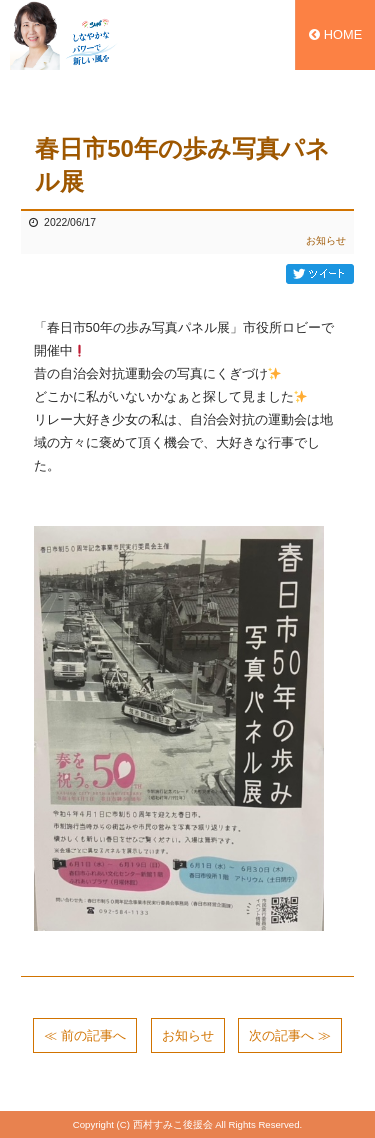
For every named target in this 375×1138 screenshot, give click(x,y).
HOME (335, 34)
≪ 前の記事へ (85, 1035)
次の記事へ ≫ (290, 1035)
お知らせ (326, 240)
